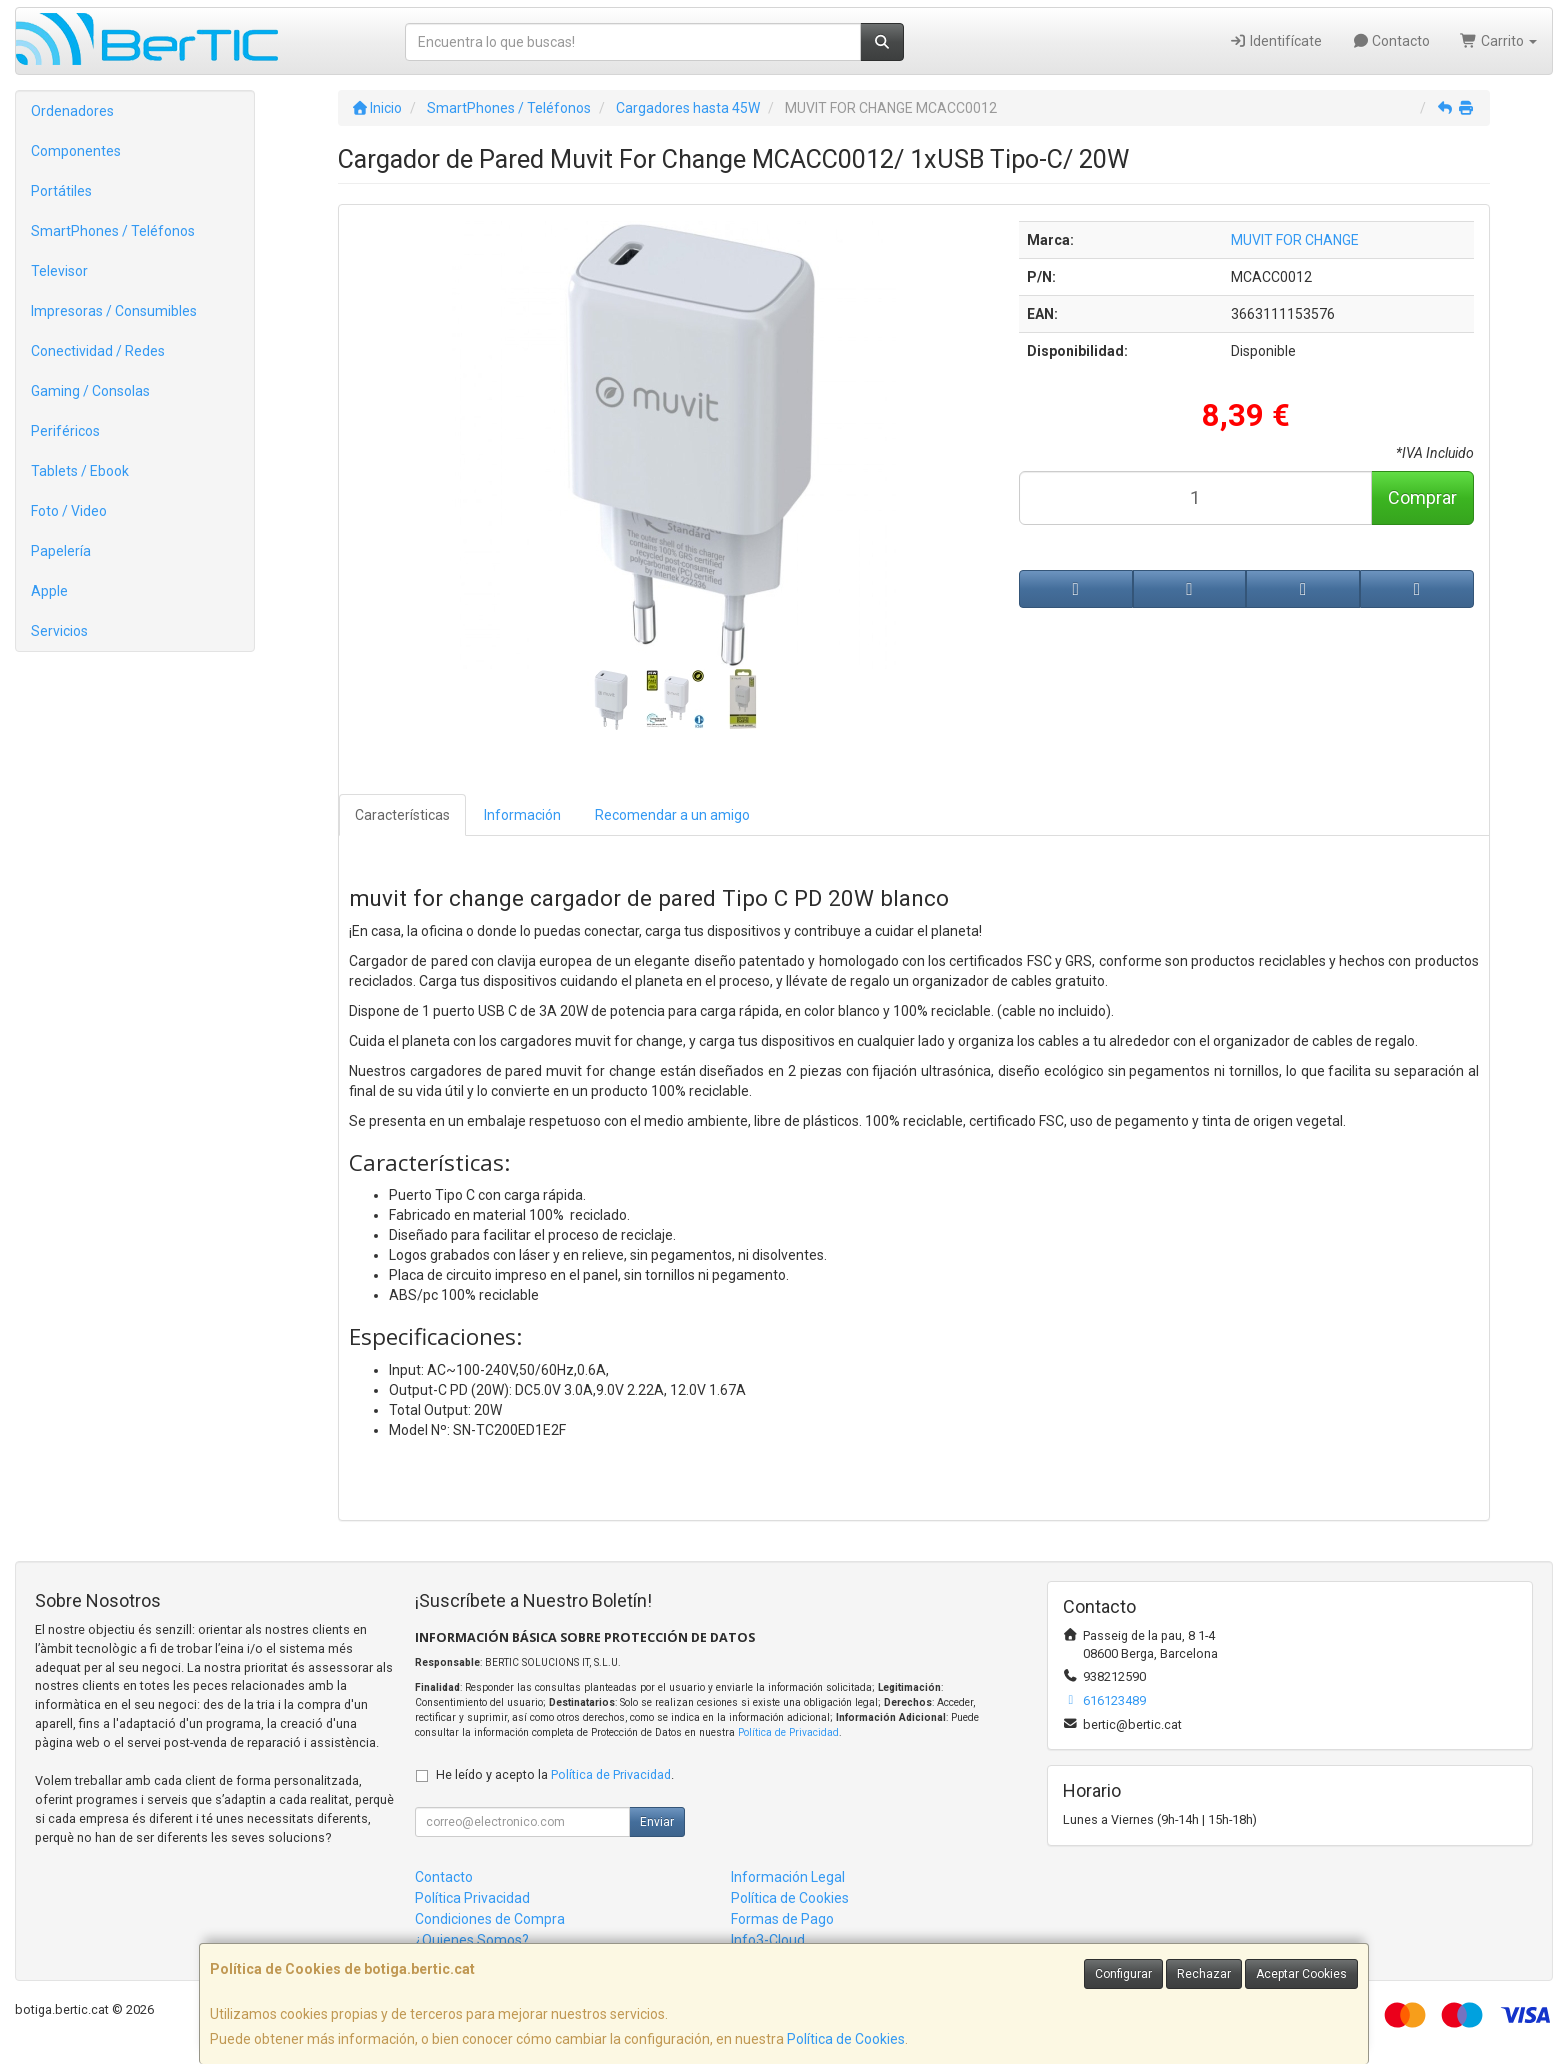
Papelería (61, 551)
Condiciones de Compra (490, 1919)
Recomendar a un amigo (672, 815)
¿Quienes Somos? (472, 1940)
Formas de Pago (782, 1919)
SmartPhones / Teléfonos (113, 231)
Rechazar (1204, 1974)
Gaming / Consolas (90, 391)
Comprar (1422, 497)
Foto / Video (69, 511)
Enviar (657, 1822)
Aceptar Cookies (1301, 1974)
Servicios (59, 631)
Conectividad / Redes (98, 351)
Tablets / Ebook (80, 471)
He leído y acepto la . (555, 1774)
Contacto (1391, 41)
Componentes (76, 151)
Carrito (1498, 41)
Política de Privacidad (788, 1732)
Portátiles (61, 191)
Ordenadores (72, 111)
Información (522, 815)
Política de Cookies (846, 2039)
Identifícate (1275, 41)
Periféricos (65, 431)
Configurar (1123, 1974)
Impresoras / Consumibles (114, 311)
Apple (49, 591)
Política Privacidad (472, 1898)
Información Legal (788, 1877)
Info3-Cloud (768, 1940)
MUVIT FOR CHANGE (1295, 240)
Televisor (59, 271)
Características (402, 815)
